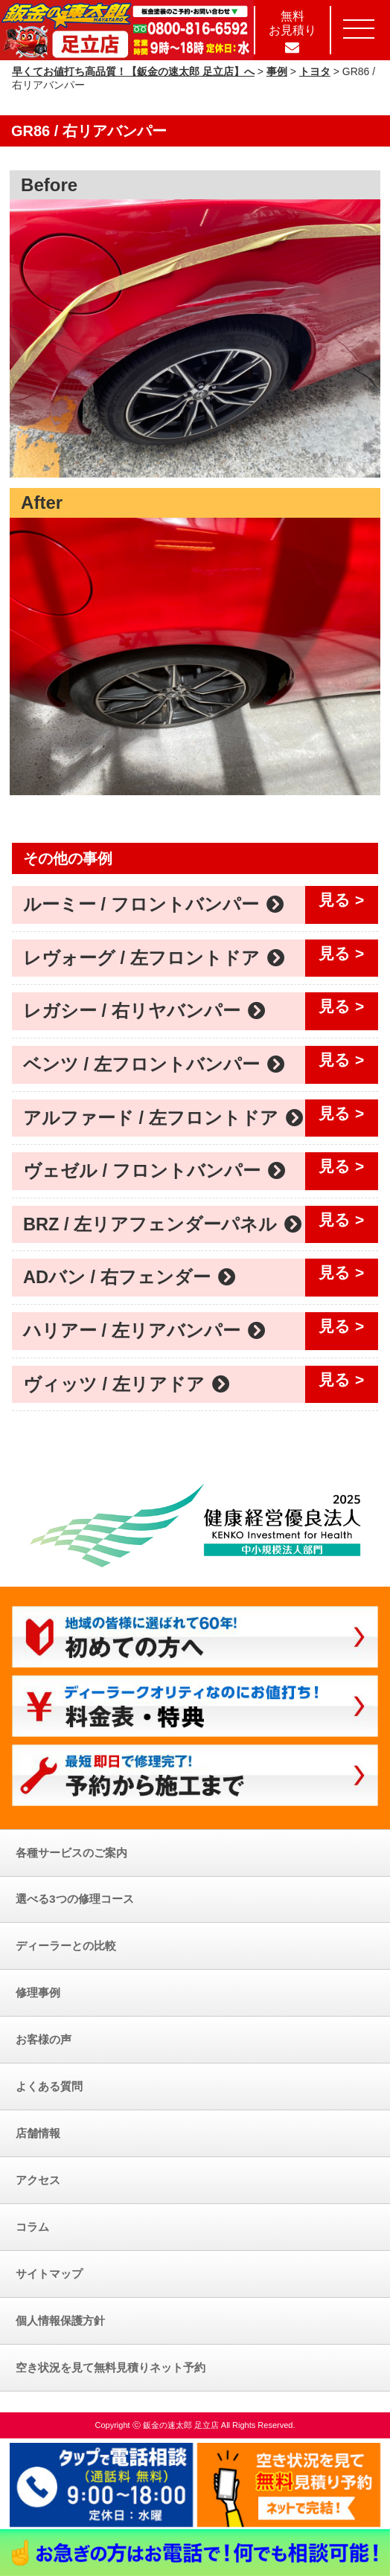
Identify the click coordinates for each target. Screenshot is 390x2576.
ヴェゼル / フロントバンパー (154, 1171)
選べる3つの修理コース (75, 1898)
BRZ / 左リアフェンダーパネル (162, 1224)
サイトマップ (49, 2273)
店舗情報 (38, 2133)
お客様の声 (43, 2039)
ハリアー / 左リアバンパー (144, 1330)
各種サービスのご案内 (71, 1852)
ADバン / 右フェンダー (129, 1277)
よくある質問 (49, 2086)
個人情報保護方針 (60, 2320)
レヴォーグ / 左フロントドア (154, 958)
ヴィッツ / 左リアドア (126, 1384)
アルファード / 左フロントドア (163, 1118)
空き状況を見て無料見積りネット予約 (110, 2367)
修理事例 (38, 1992)
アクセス (38, 2180)
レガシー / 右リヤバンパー (144, 1011)
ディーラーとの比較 (66, 1945)
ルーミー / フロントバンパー (153, 904)
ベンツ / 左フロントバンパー (154, 1064)
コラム (32, 2226)
